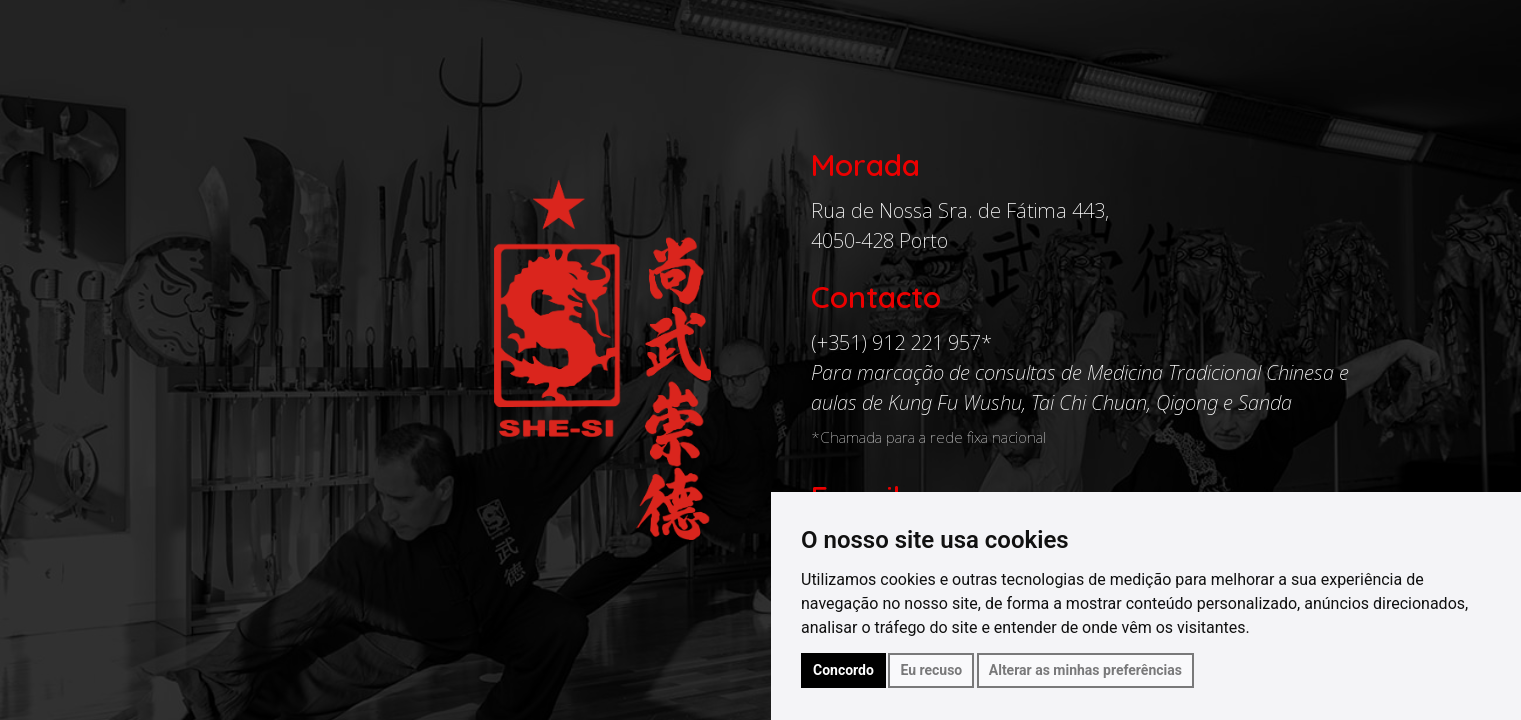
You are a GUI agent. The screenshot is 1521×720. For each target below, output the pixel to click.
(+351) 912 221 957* (901, 342)
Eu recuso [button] (931, 670)
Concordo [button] (843, 670)
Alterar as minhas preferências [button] (1085, 670)
